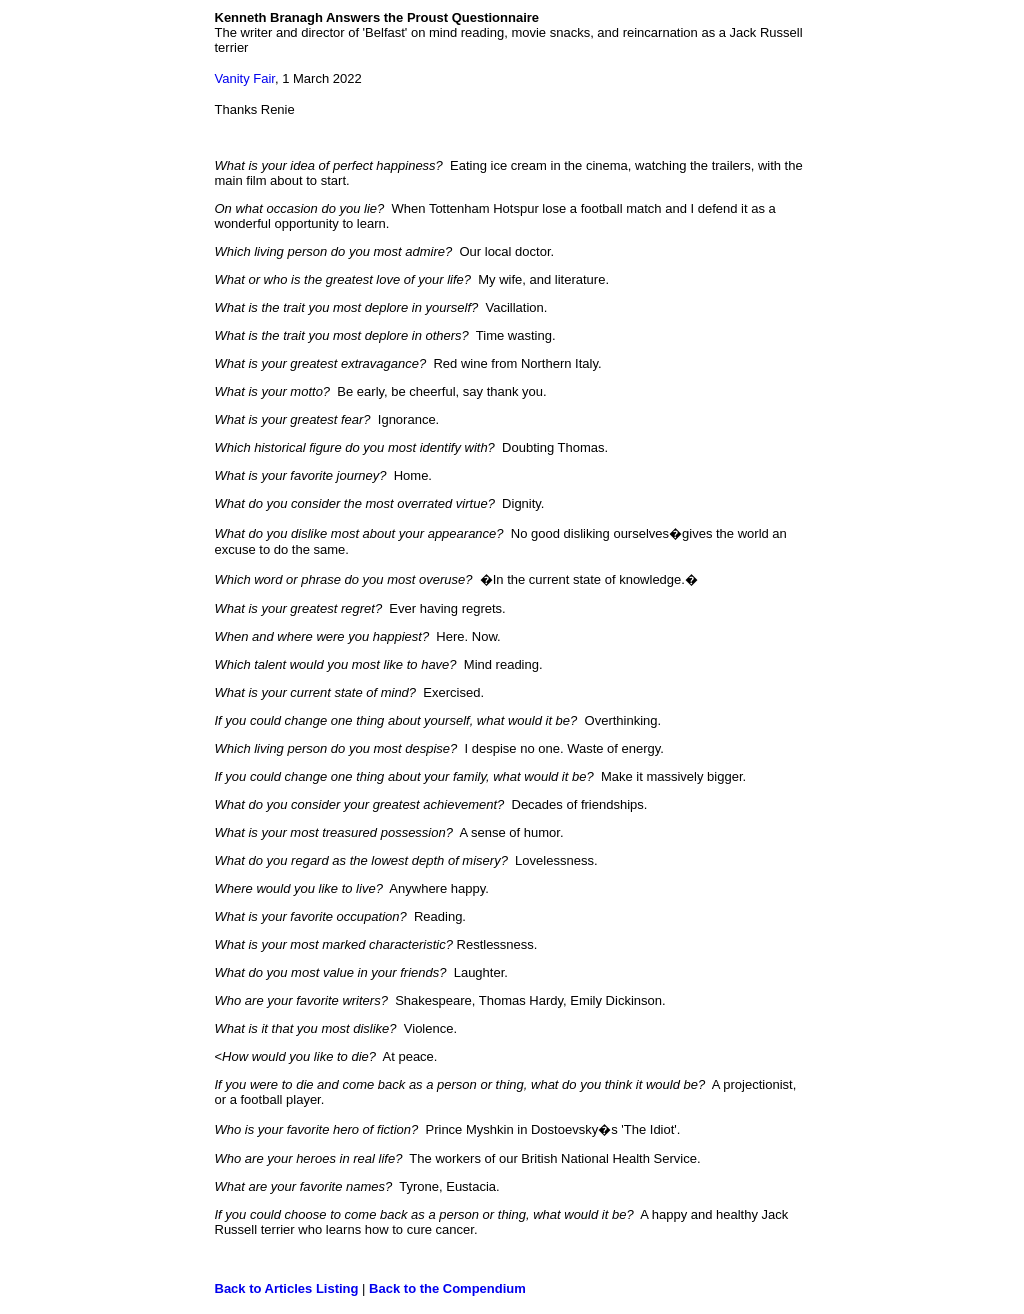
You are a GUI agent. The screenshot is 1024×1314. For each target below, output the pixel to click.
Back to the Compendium (447, 1288)
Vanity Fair (245, 78)
